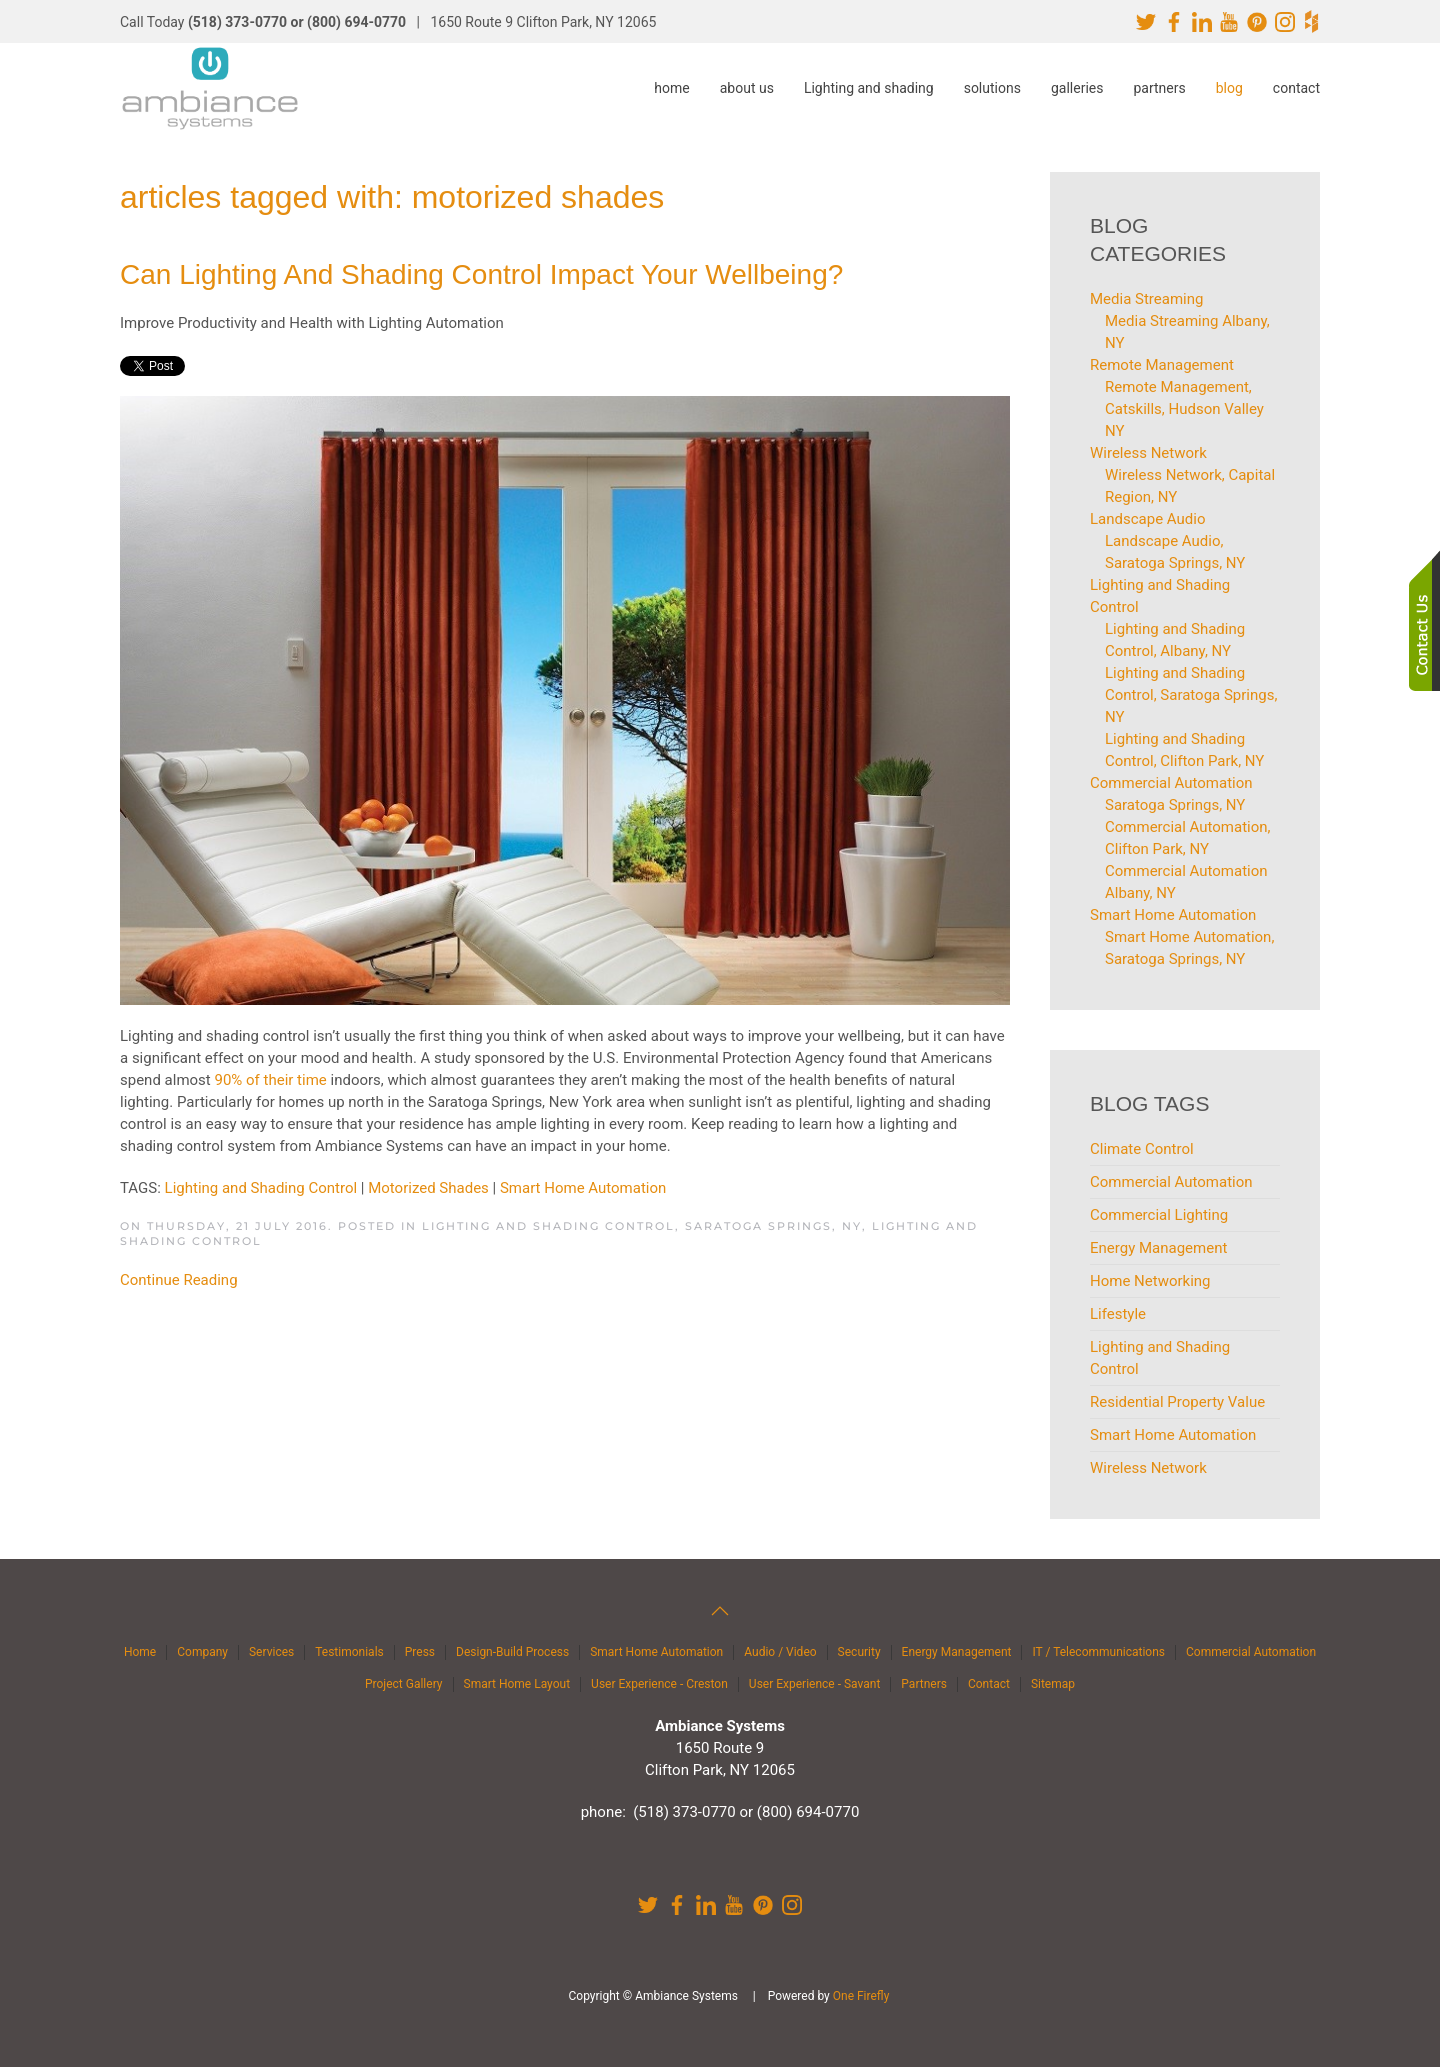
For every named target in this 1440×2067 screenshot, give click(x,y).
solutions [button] (992, 88)
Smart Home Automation (583, 1188)
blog (1229, 88)
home (671, 88)
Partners (924, 1684)
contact (1296, 88)
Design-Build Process (512, 1652)
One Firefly (861, 1996)
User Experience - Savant (815, 1684)
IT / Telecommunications (1098, 1652)
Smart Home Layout (517, 1684)
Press (420, 1652)
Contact (989, 1684)
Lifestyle (1118, 1314)
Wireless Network (1148, 1468)
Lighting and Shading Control (261, 1188)
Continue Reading (179, 1280)
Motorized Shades (428, 1188)
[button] (720, 1611)
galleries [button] (1077, 88)
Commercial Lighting (1159, 1215)
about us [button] (747, 88)
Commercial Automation (1171, 1182)
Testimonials (349, 1652)
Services (271, 1652)
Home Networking (1150, 1281)
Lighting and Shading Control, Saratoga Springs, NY (642, 1226)
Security (859, 1652)
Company (202, 1652)
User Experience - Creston (659, 1684)
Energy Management (1158, 1248)
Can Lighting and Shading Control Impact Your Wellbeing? (481, 274)
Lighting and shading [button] (869, 88)
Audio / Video (780, 1652)
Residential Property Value (1177, 1402)
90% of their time (270, 1080)
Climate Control (1142, 1149)
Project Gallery (404, 1684)
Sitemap (1053, 1684)
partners (1159, 88)
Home (140, 1652)
